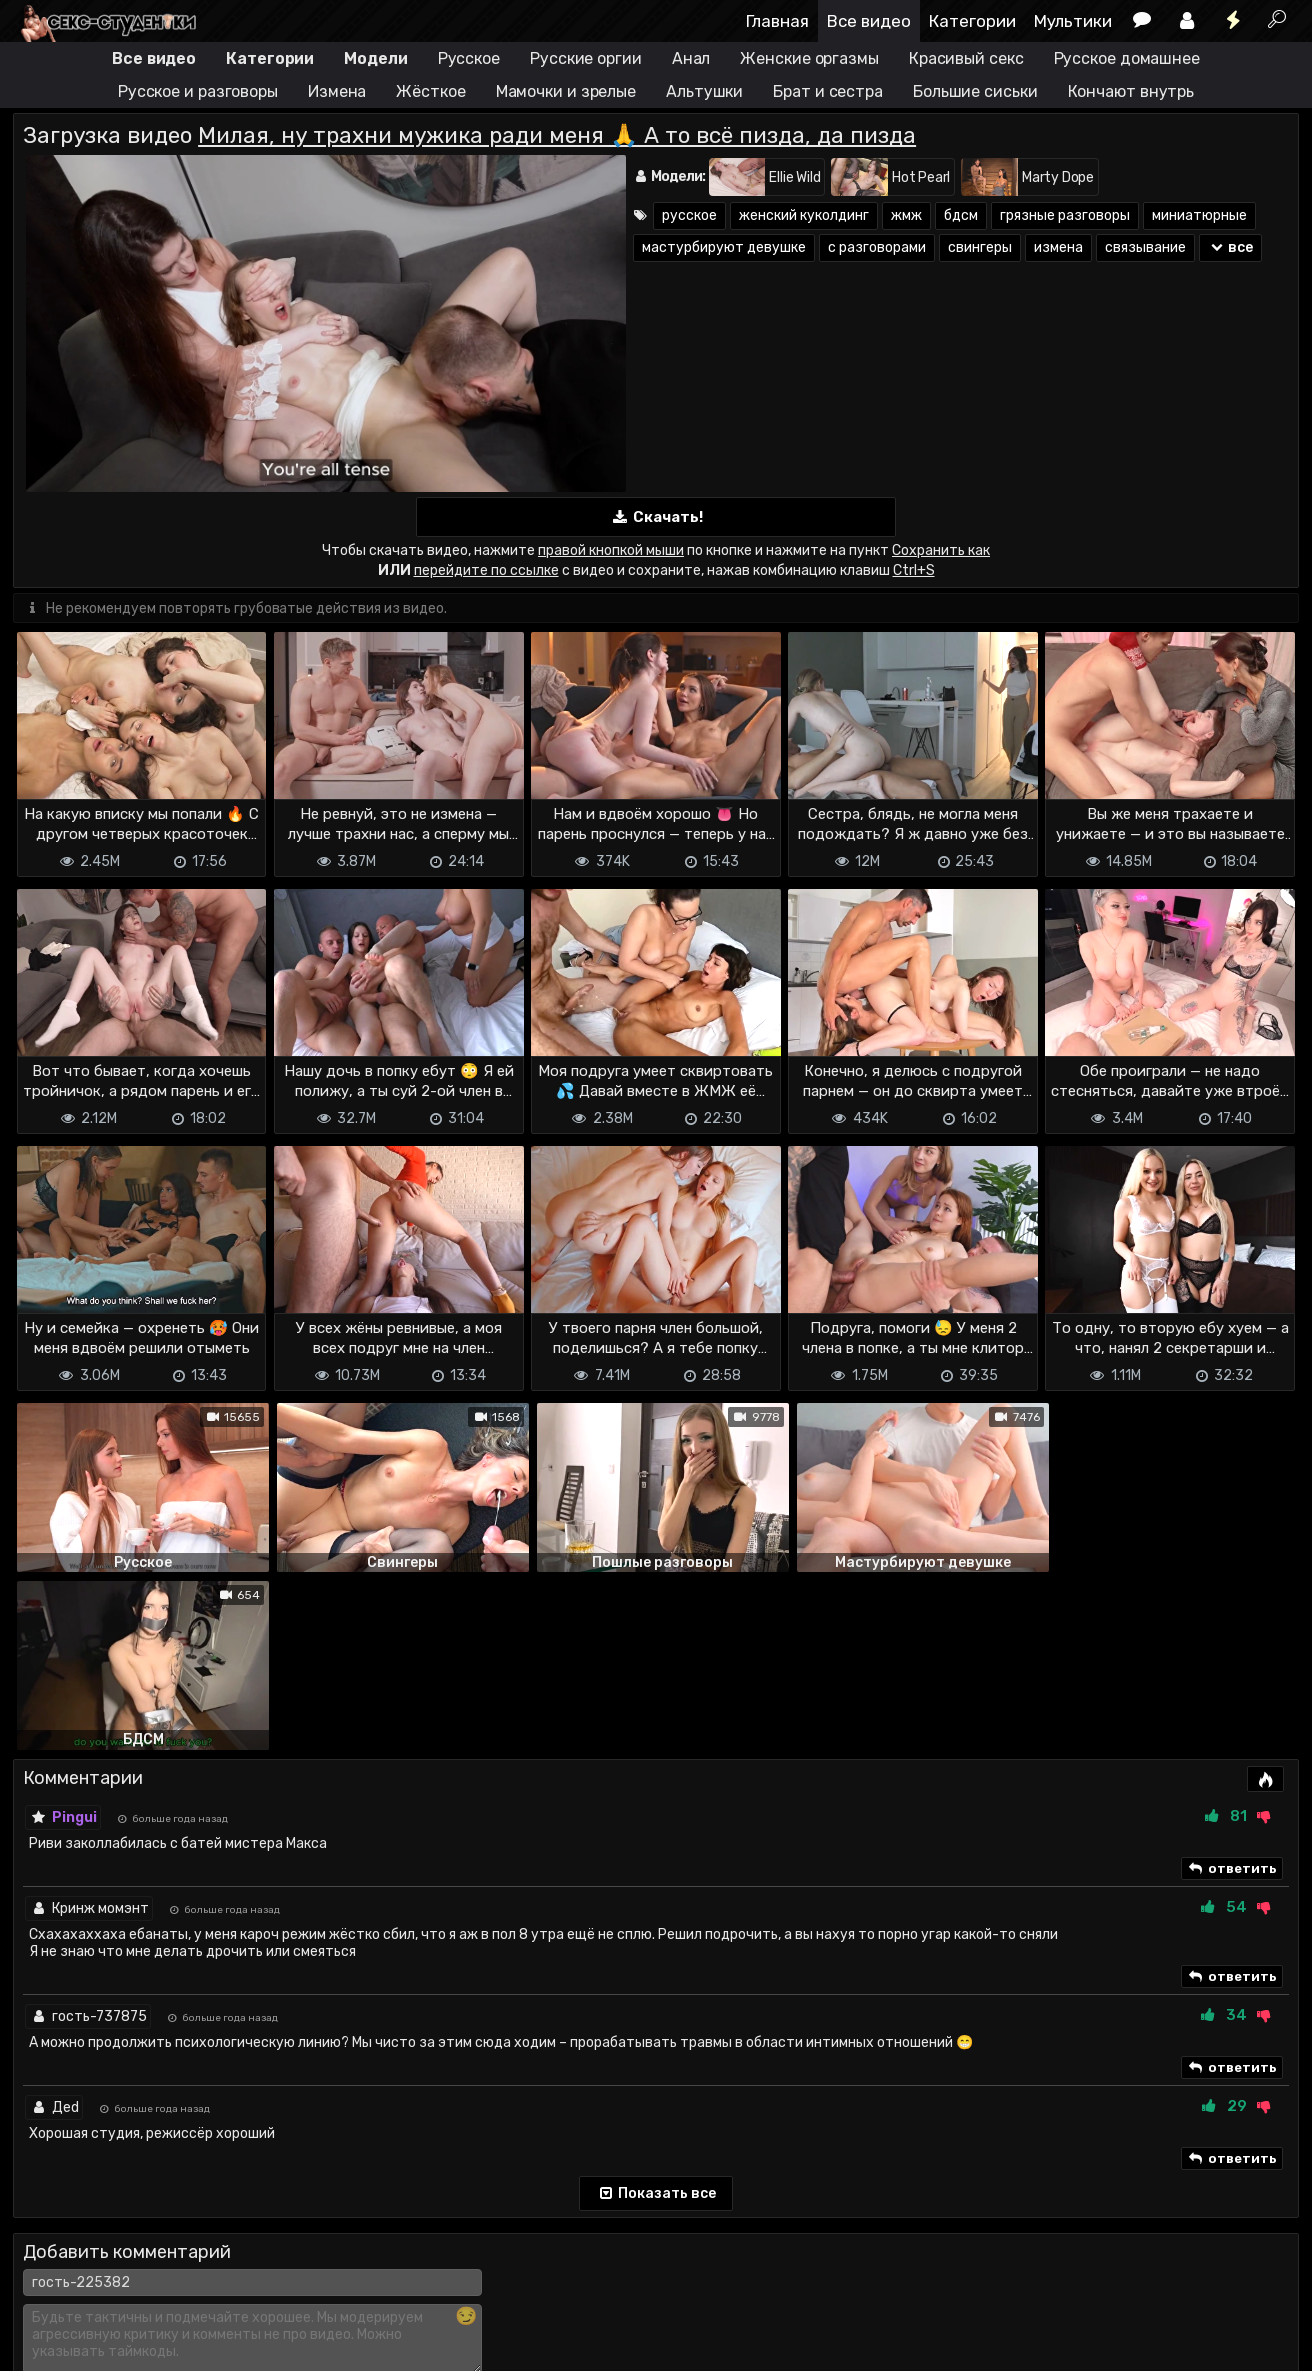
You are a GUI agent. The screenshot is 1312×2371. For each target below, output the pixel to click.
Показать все (656, 2015)
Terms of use (116, 2298)
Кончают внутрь (1131, 91)
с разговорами (877, 247)
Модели (375, 58)
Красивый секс (966, 58)
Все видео (869, 21)
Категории (972, 21)
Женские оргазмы (809, 58)
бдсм (961, 215)
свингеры (980, 247)
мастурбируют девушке (724, 247)
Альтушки (704, 91)
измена (1058, 247)
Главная (777, 21)
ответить (1232, 1690)
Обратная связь (221, 2298)
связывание (1145, 247)
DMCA (45, 2298)
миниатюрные (1199, 215)
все (1230, 247)
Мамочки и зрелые (566, 91)
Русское (469, 58)
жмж (906, 215)
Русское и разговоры (198, 91)
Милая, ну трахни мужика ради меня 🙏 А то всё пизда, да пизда (557, 135)
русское (689, 215)
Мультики (1073, 21)
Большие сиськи (975, 91)
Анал (691, 58)
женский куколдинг (804, 215)
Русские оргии (586, 58)
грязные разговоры (1065, 215)
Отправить (92, 2217)
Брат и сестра (828, 91)
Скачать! (656, 517)
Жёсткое (430, 91)
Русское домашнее (1127, 58)
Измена (337, 91)
